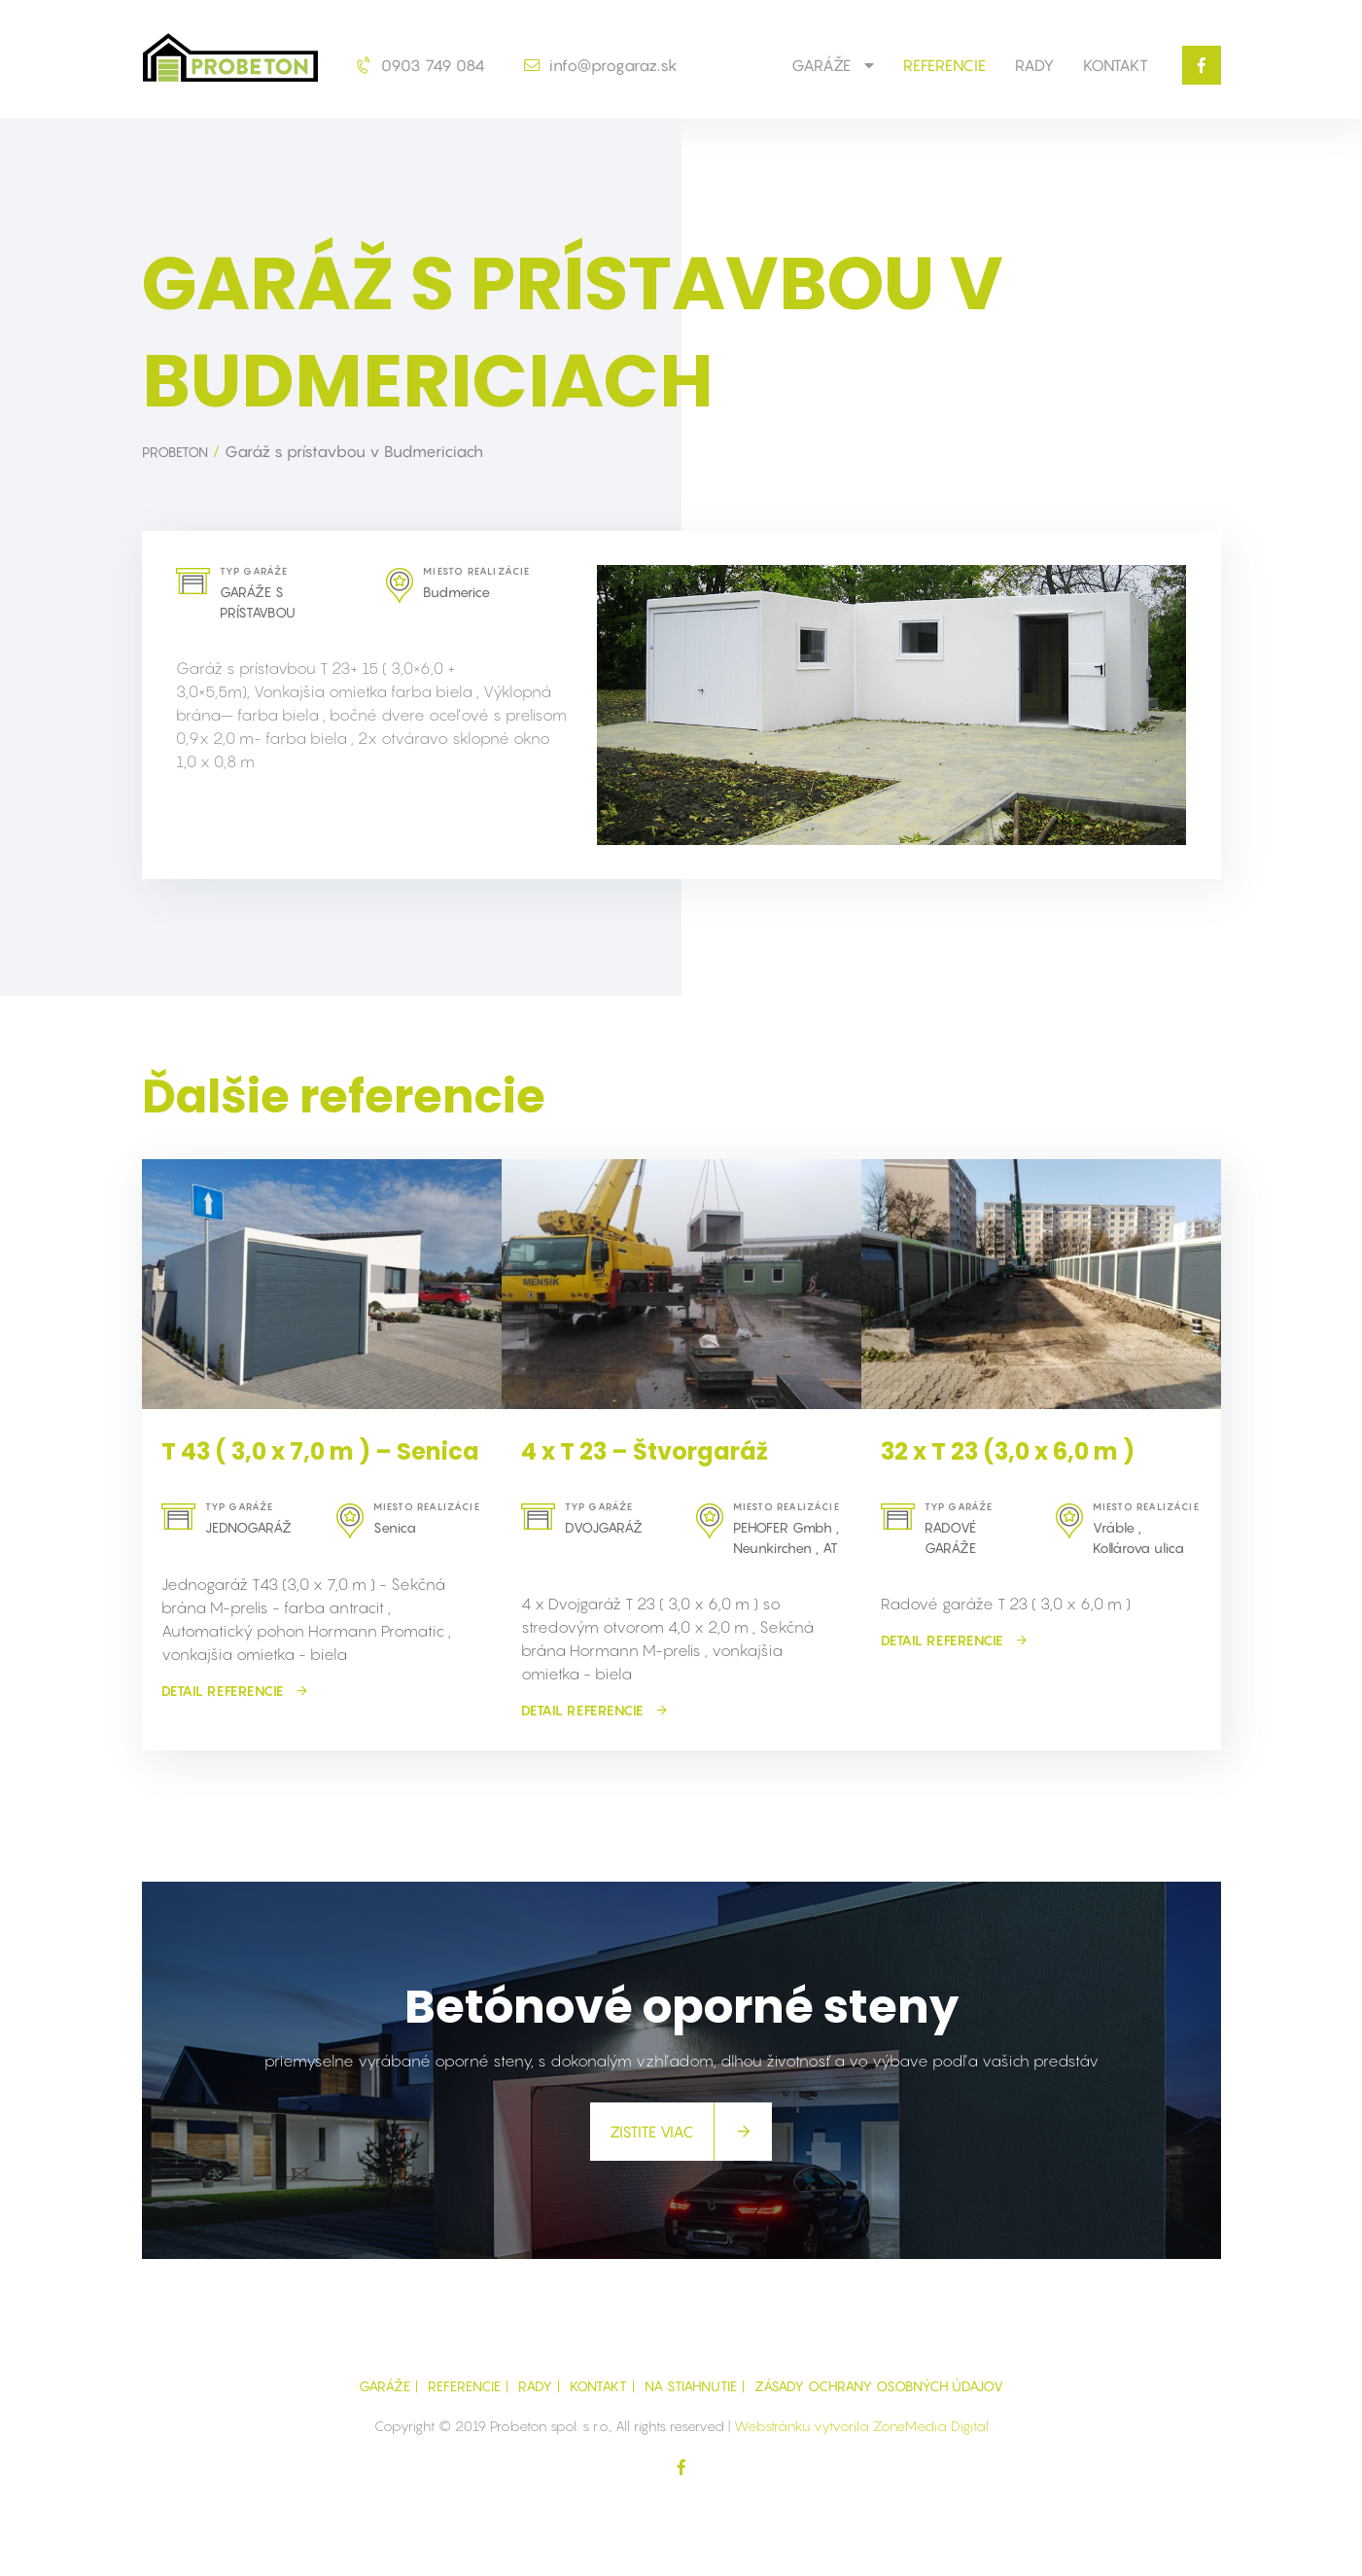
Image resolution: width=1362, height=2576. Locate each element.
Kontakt (1115, 65)
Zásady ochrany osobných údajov (878, 2386)
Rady (1034, 65)
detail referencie (234, 1690)
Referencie (944, 65)
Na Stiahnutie (691, 2386)
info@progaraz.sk (601, 65)
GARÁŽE (832, 65)
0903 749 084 (421, 65)
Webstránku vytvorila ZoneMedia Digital (861, 2425)
